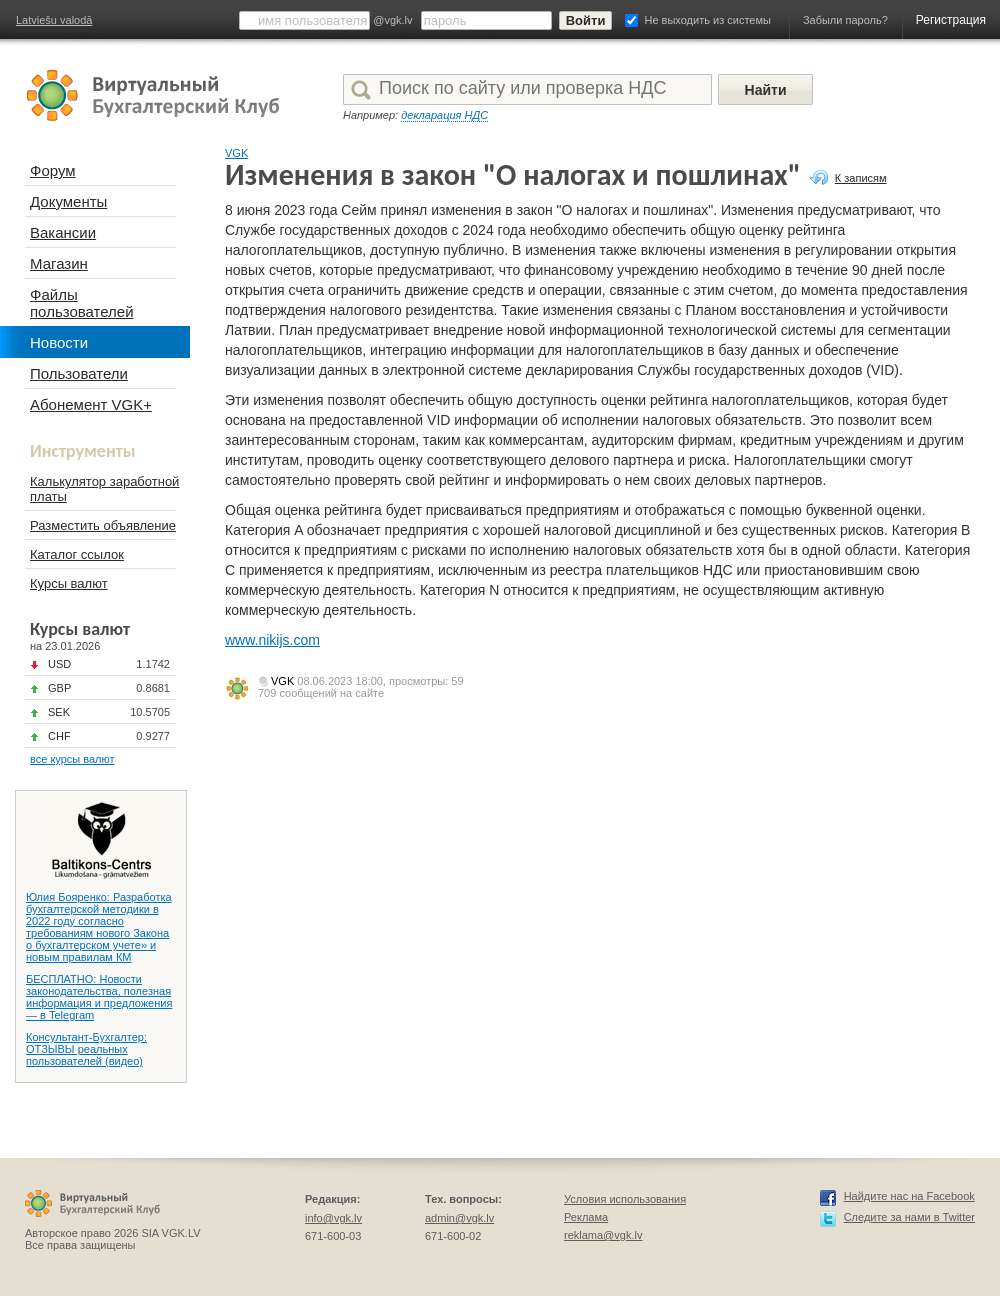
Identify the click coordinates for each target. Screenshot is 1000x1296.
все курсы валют (72, 759)
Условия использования (625, 1199)
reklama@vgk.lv (603, 1235)
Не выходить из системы (708, 20)
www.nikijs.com (272, 640)
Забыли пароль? (845, 20)
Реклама (586, 1217)
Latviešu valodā (54, 20)
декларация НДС (444, 115)
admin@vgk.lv (459, 1218)
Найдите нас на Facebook (909, 1196)
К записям (861, 178)
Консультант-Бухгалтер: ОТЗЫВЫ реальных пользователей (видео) (86, 1049)
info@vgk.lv (333, 1218)
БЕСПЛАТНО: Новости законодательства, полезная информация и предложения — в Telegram (99, 997)
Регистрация (951, 20)
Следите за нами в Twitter (909, 1217)
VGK (236, 153)
